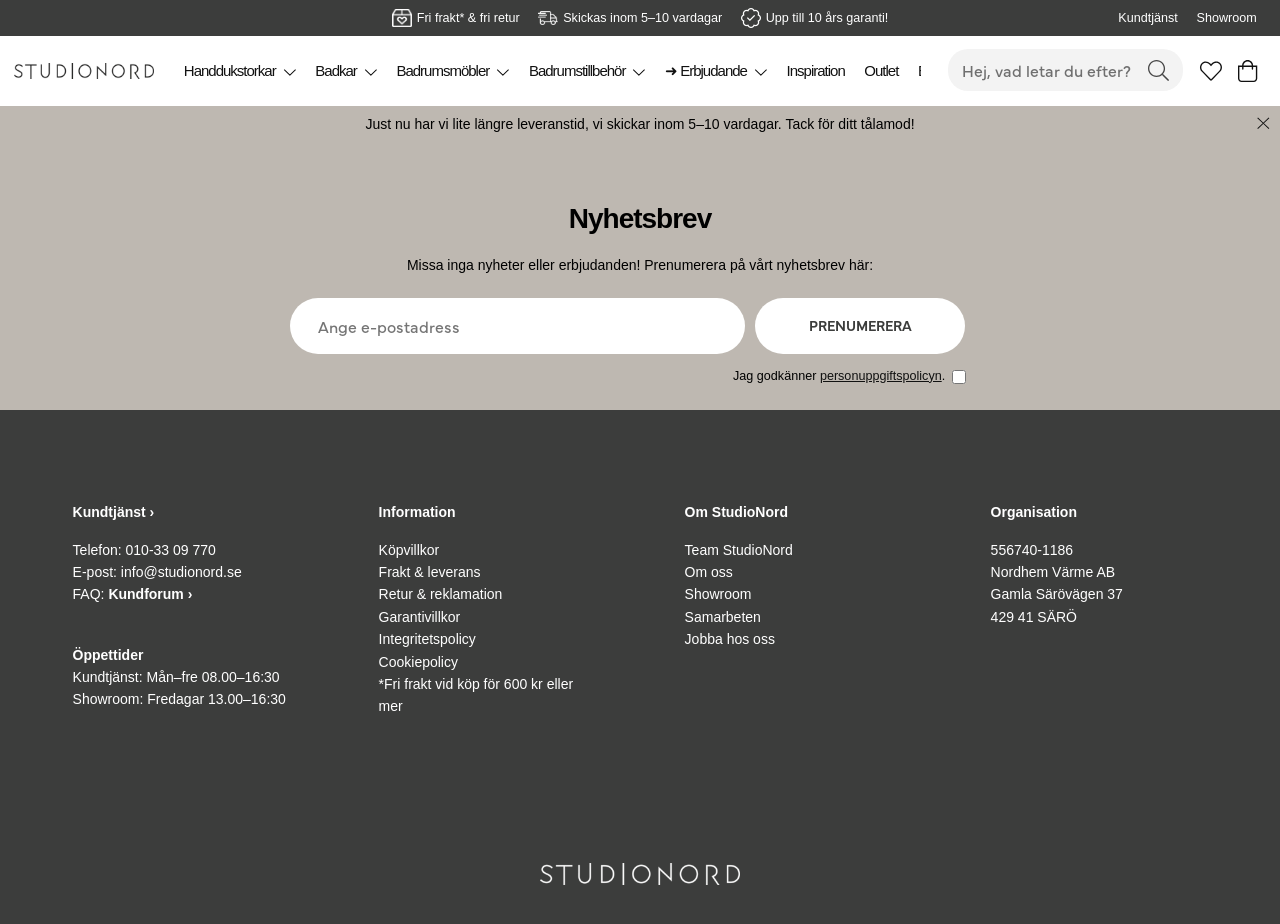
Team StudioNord (739, 550)
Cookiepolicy (418, 662)
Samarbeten (723, 617)
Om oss (709, 572)
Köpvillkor (409, 550)
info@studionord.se (181, 572)
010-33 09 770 (171, 550)
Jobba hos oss (730, 639)
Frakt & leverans (430, 572)
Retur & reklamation (441, 594)
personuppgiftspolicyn (881, 376)
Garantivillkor (420, 617)
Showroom (1226, 18)
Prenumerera (860, 325)
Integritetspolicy (427, 639)
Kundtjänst (1148, 18)
